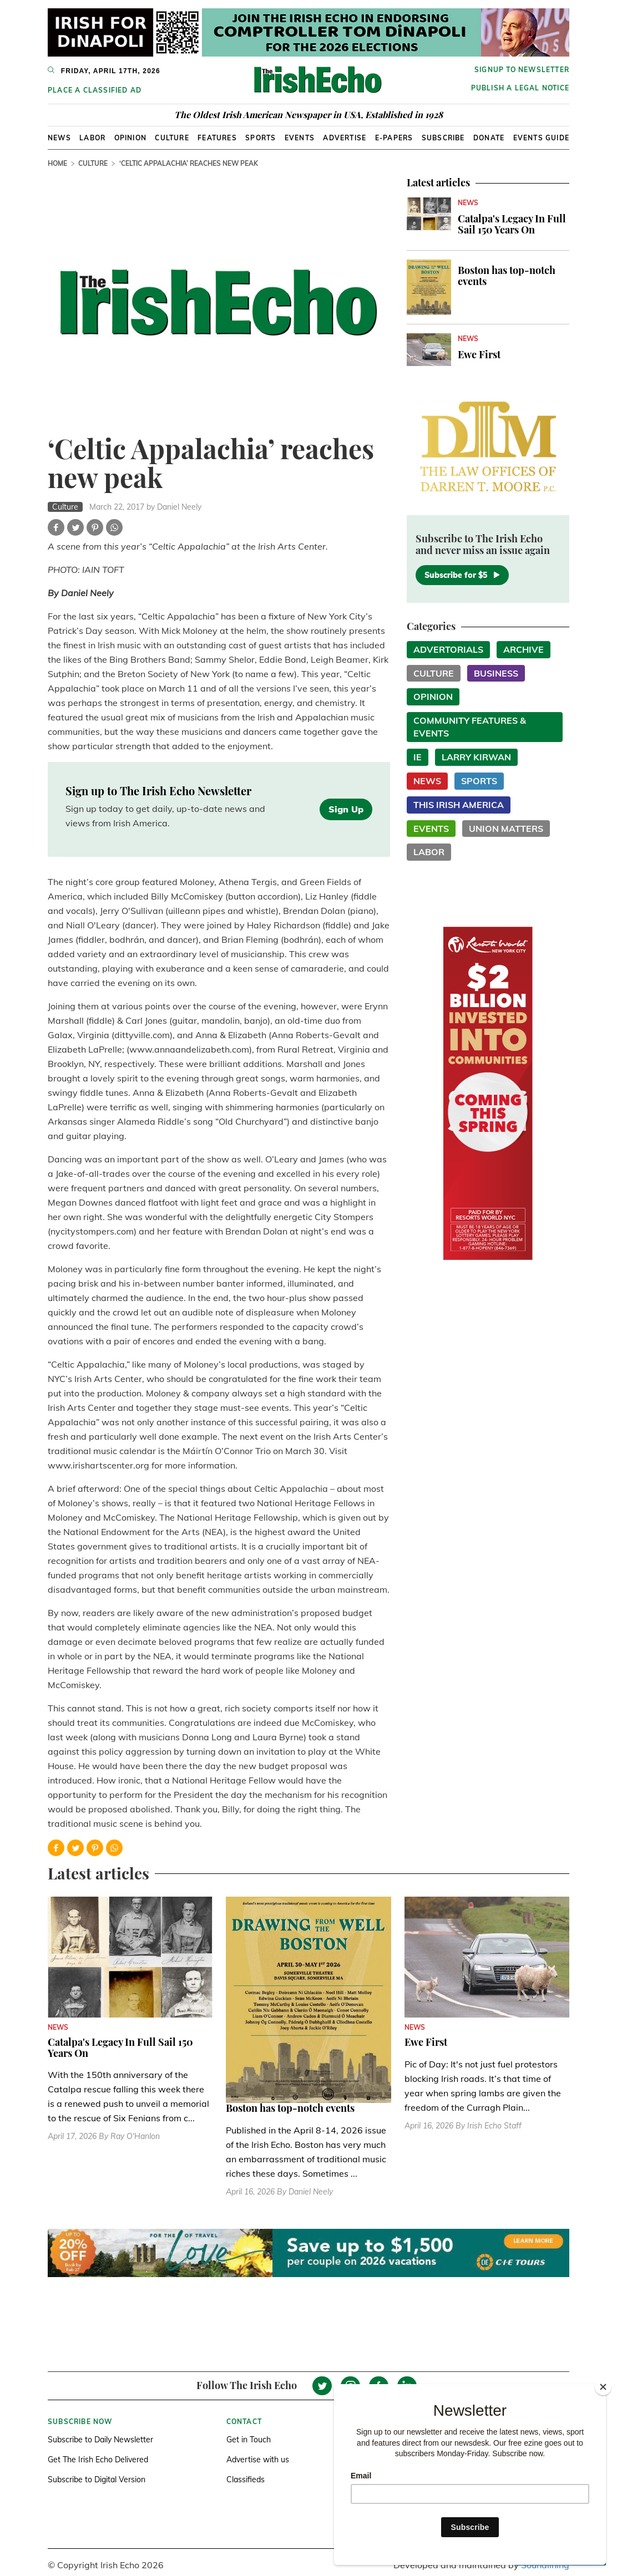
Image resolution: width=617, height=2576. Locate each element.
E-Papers (394, 138)
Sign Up (345, 809)
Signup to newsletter (521, 69)
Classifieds (245, 2479)
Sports (260, 138)
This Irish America (458, 804)
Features (217, 138)
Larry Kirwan (476, 757)
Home (57, 163)
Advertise (344, 138)
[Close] (603, 2387)
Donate (488, 138)
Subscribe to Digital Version (96, 2479)
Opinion (130, 138)
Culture (172, 138)
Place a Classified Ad (94, 90)
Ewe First (479, 354)
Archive (523, 649)
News (59, 138)
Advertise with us (257, 2460)
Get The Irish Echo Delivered (98, 2460)
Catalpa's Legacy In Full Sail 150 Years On (512, 224)
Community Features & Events (469, 727)
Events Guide (541, 138)
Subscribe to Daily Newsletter (100, 2440)
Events (300, 138)
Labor (92, 138)
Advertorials (448, 649)
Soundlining (545, 2564)
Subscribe (443, 138)
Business (496, 673)
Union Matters (506, 828)
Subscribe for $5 (462, 575)
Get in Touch (248, 2440)
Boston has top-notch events (506, 275)
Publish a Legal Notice (520, 88)
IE (417, 757)
